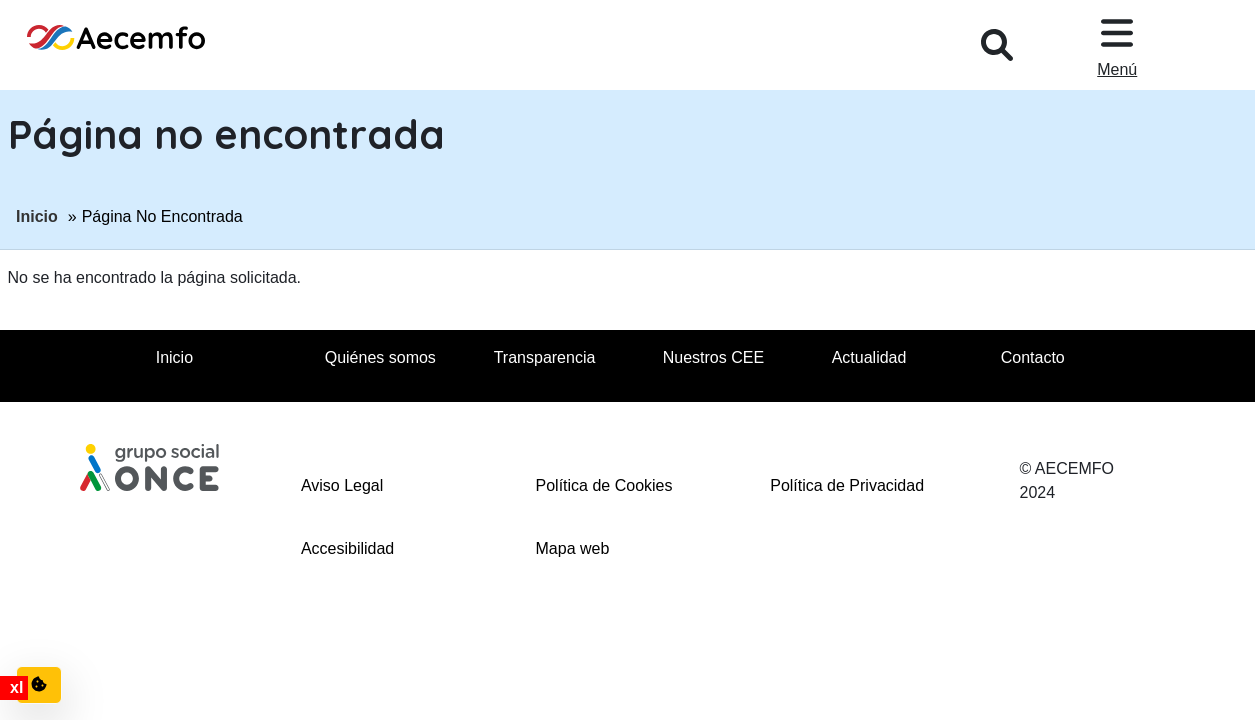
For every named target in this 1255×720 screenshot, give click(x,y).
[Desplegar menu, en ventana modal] (1117, 45)
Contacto (1033, 357)
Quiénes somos (380, 357)
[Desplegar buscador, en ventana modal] (997, 45)
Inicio (37, 215)
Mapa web (573, 548)
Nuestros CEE (713, 357)
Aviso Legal (342, 485)
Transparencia (545, 357)
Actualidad (869, 357)
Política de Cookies (604, 485)
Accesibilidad (347, 548)
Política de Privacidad (847, 485)
